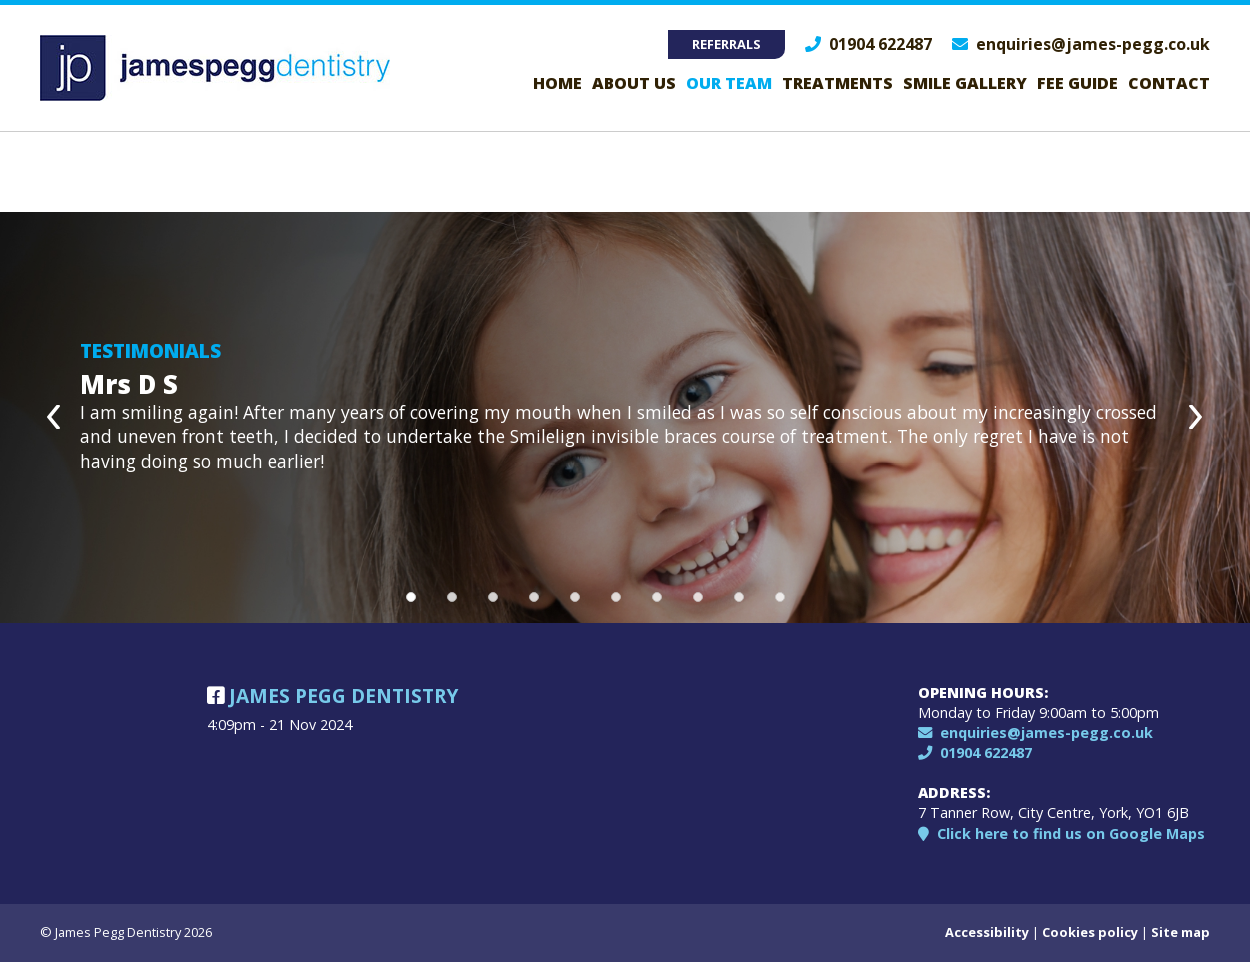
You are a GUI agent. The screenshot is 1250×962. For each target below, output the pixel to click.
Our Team (729, 83)
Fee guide (1077, 83)
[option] (625, 417)
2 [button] (452, 597)
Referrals (726, 44)
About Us (634, 83)
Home (557, 83)
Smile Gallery (965, 83)
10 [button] (780, 597)
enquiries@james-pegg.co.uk (1081, 44)
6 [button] (616, 597)
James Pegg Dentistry (332, 695)
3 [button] (493, 597)
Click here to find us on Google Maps (1061, 833)
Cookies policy (1090, 932)
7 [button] (657, 597)
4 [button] (534, 597)
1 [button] (411, 597)
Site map (1180, 932)
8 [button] (698, 597)
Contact (1169, 83)
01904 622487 (868, 44)
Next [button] (1195, 417)
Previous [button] (55, 417)
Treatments (837, 83)
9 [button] (739, 597)
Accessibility (987, 932)
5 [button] (575, 597)
